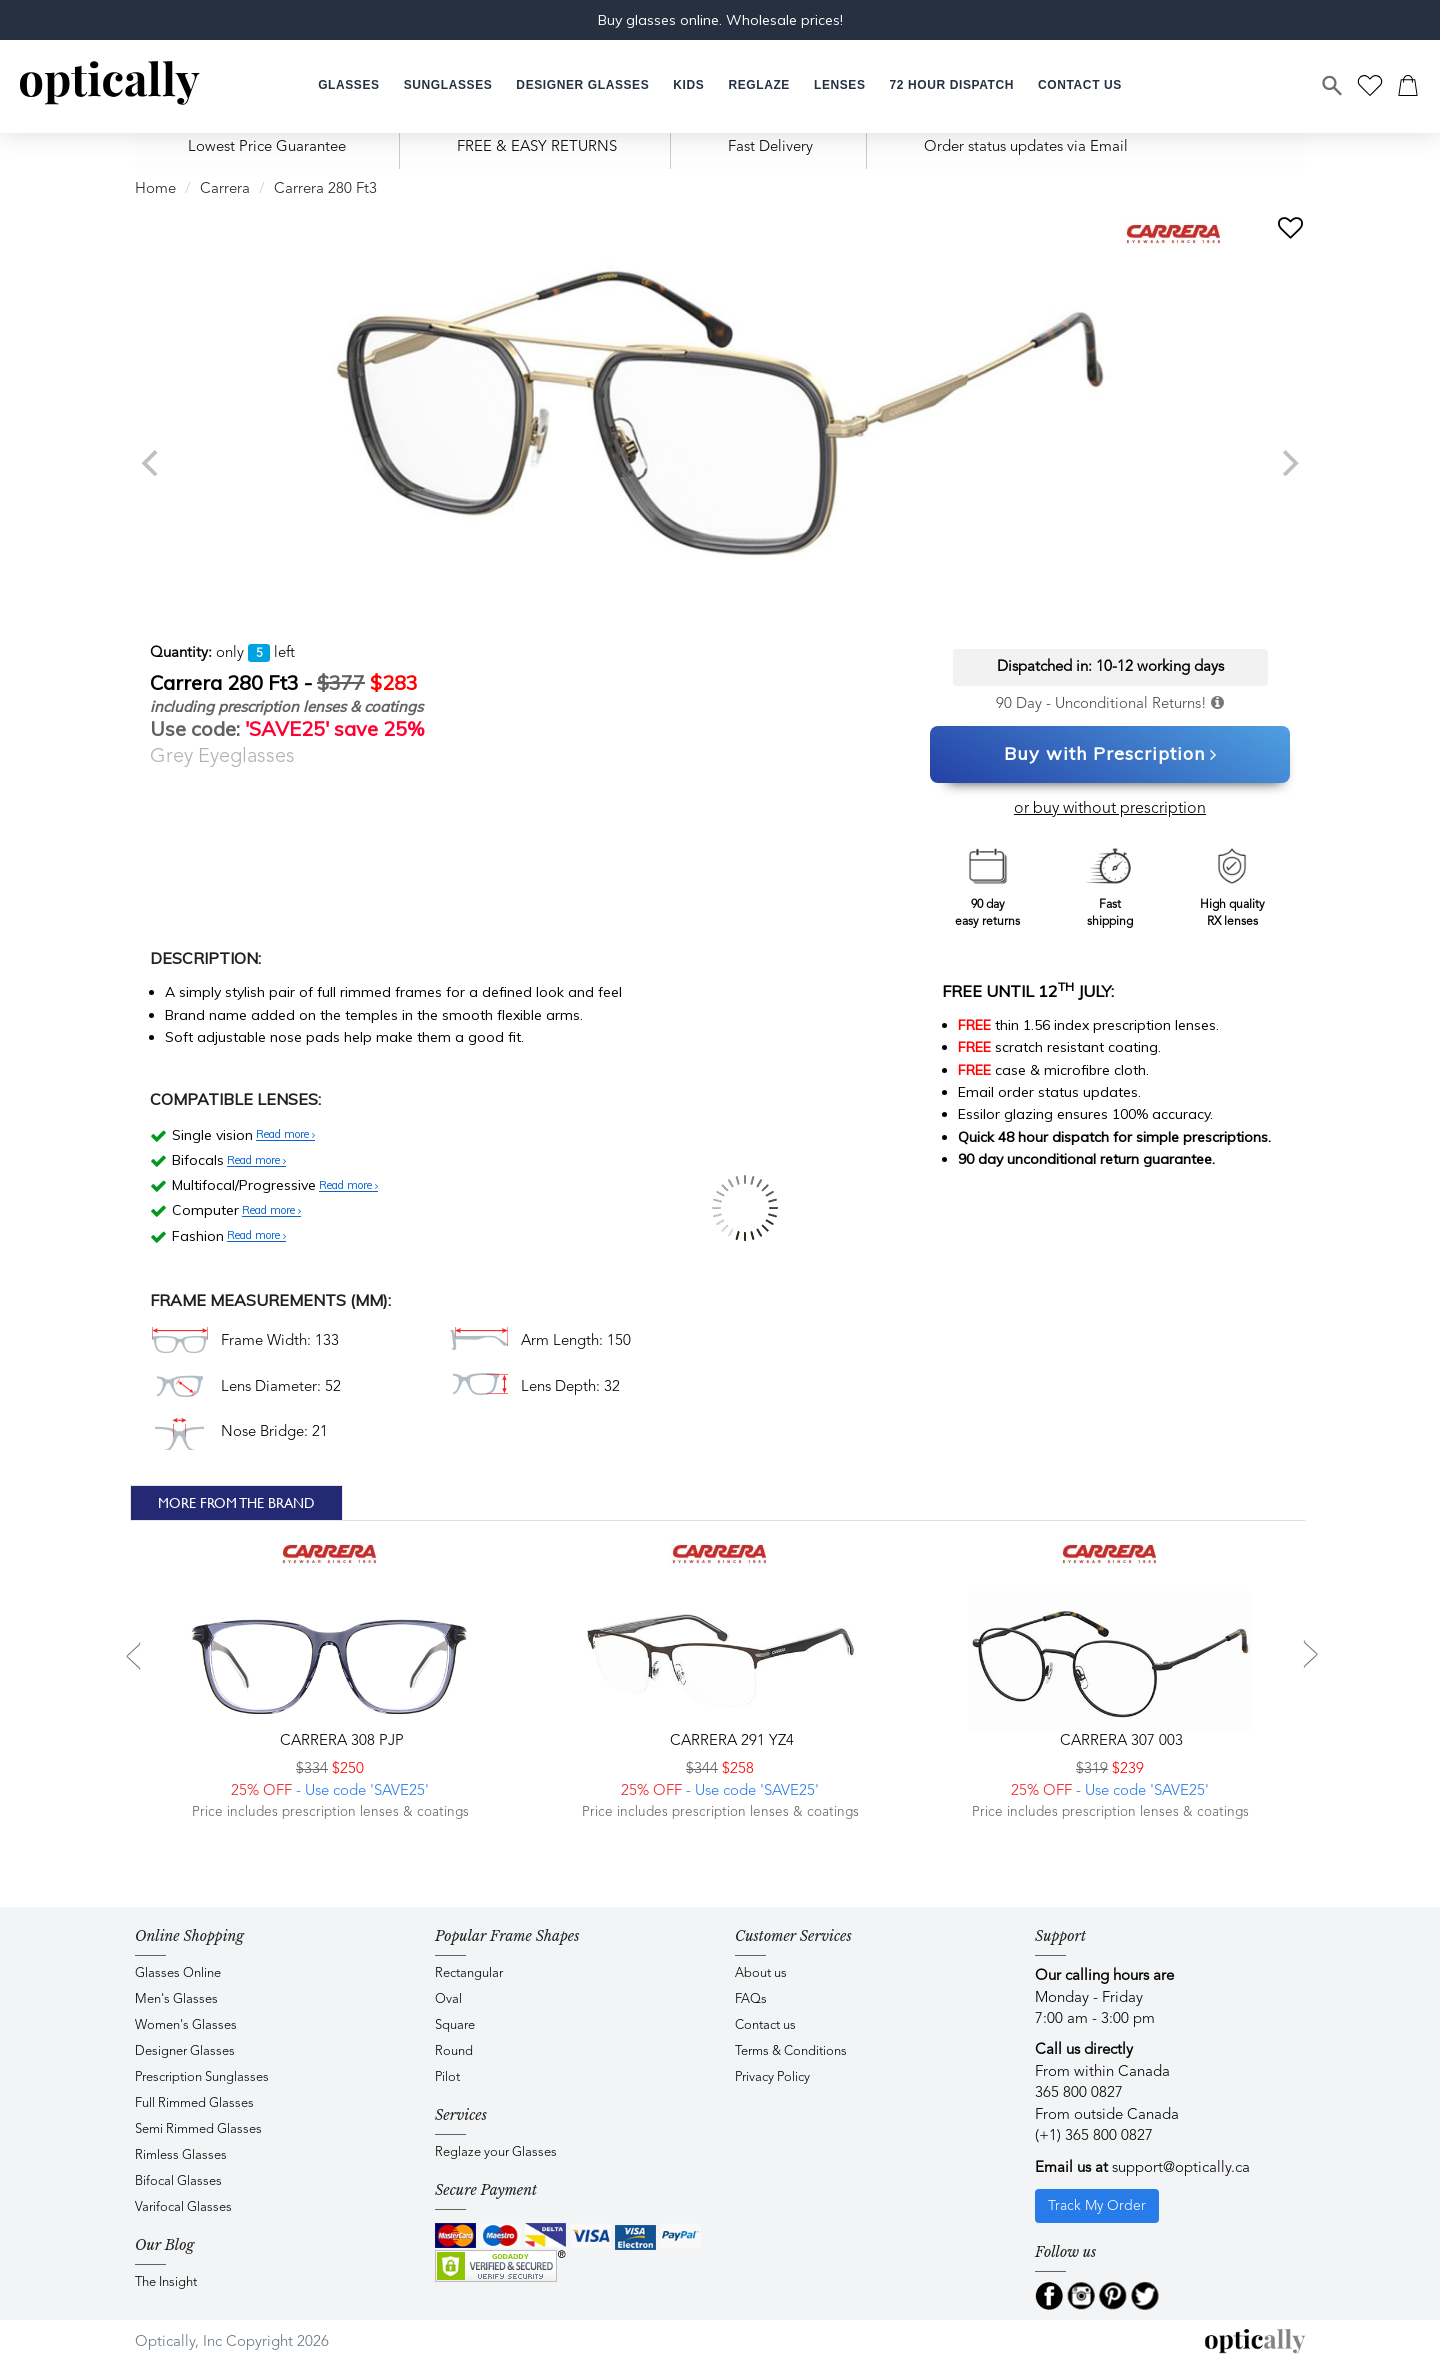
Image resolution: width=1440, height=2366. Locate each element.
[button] (688, 85)
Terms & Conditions (791, 2051)
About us (761, 1973)
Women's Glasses (186, 2025)
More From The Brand (236, 1503)
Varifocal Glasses (183, 2207)
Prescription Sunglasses (202, 2077)
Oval (448, 1999)
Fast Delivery (770, 147)
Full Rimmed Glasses (194, 2103)
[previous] (152, 463)
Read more (285, 1135)
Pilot (447, 2077)
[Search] (1333, 86)
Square (455, 2025)
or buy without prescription (1110, 809)
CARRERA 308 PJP (340, 1741)
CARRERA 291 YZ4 (730, 1741)
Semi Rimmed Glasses (198, 2129)
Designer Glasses (185, 2051)
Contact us (765, 2025)
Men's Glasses (176, 1999)
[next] (1288, 463)
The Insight (166, 2282)
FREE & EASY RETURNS (537, 147)
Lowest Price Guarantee (267, 147)
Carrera (225, 189)
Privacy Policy (772, 2077)
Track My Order (1097, 2206)
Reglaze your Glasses (496, 2152)
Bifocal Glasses (178, 2181)
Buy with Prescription (1110, 755)
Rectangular (469, 1973)
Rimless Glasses (181, 2155)
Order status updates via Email (1026, 147)
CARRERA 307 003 (1119, 1741)
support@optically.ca (1181, 2168)
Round (454, 2051)
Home (155, 189)
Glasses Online (178, 1973)
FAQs (751, 1999)
